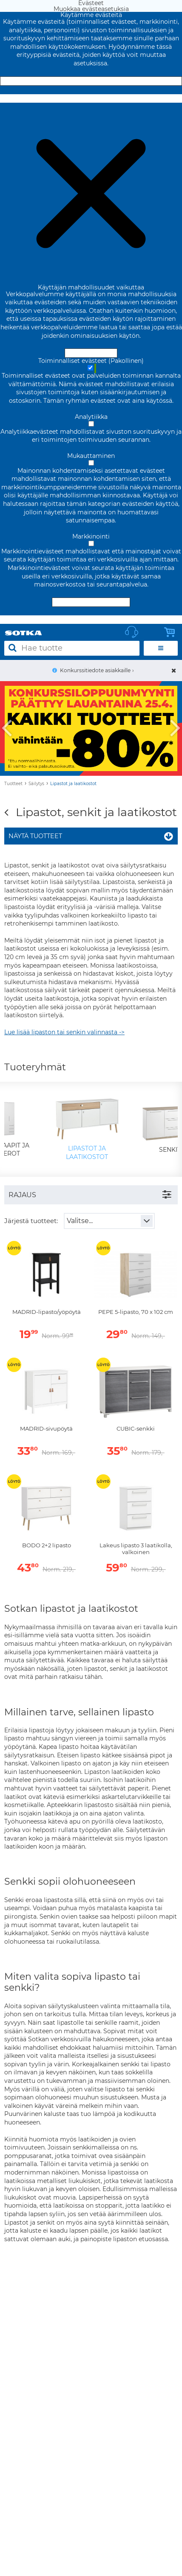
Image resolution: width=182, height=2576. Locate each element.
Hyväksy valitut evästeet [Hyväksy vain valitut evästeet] (91, 602)
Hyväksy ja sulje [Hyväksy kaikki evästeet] (91, 81)
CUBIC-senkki (136, 1428)
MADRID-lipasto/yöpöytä (46, 1312)
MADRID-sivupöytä (46, 1428)
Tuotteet (13, 783)
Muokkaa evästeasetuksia (91, 98)
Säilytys (36, 783)
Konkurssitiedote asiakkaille (95, 670)
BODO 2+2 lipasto (46, 1545)
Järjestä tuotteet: (31, 1221)
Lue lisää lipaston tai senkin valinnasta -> (64, 1032)
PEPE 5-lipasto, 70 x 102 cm (135, 1312)
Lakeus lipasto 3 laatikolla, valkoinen (136, 1548)
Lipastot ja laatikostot (73, 783)
